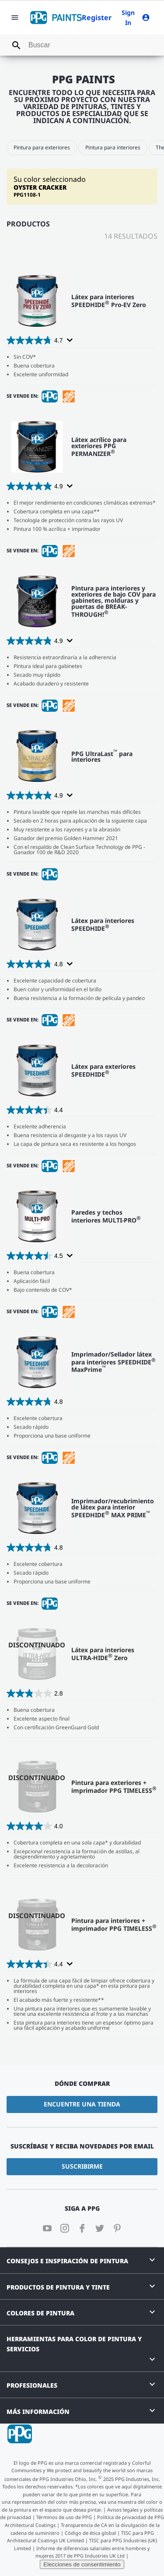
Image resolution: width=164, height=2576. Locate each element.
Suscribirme (82, 2166)
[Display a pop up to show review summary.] (69, 340)
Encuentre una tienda (82, 2104)
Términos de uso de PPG (64, 2517)
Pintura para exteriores (42, 147)
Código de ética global (90, 2533)
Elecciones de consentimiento (81, 2564)
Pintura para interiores (112, 147)
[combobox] (82, 45)
